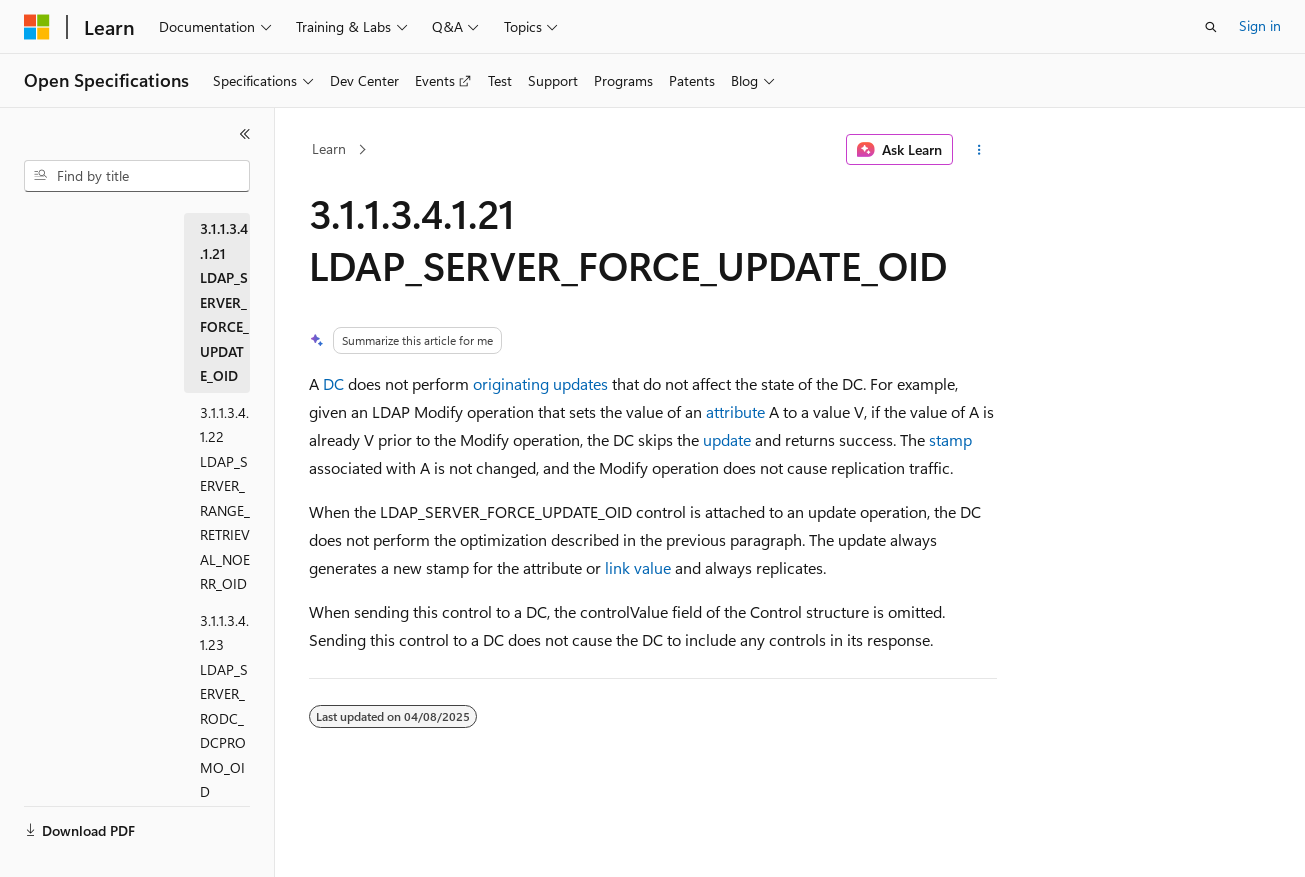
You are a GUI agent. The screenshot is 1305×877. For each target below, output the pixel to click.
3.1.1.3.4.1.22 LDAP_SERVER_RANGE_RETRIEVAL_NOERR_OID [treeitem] (225, 498)
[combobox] (137, 176)
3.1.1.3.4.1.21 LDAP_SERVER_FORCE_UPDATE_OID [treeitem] (224, 302)
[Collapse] (245, 134)
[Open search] (1211, 27)
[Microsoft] (37, 27)
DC (333, 383)
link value (638, 567)
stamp (950, 439)
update (727, 439)
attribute (735, 411)
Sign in (1260, 25)
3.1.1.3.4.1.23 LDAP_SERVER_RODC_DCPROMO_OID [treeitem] (224, 706)
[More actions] (978, 150)
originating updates (540, 383)
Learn (329, 148)
